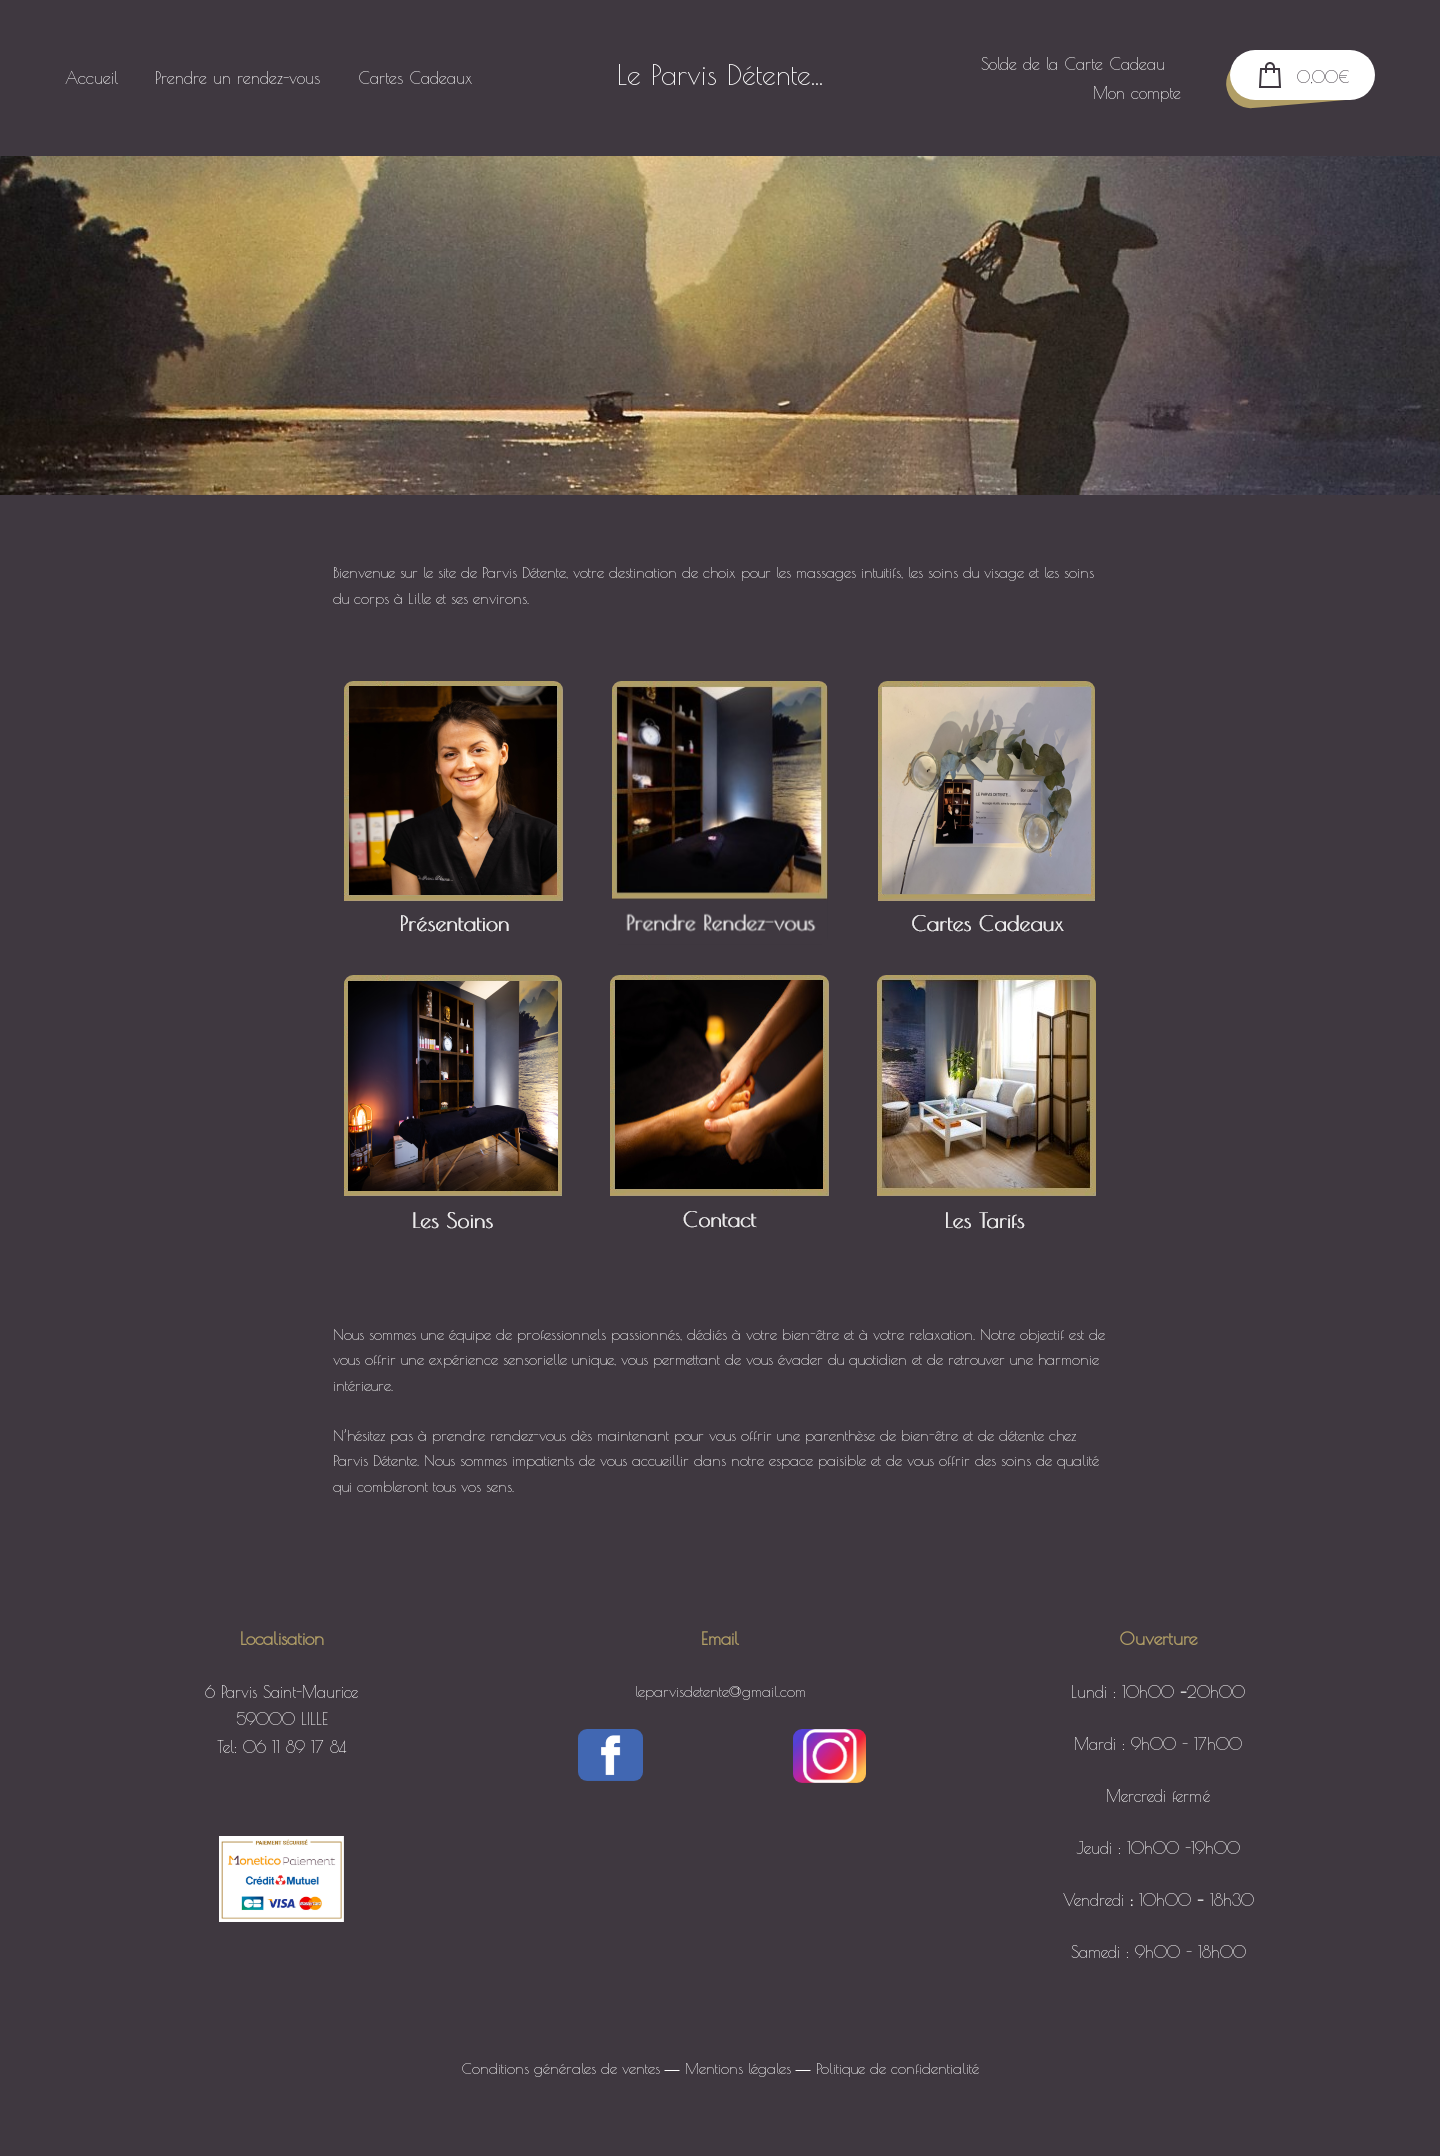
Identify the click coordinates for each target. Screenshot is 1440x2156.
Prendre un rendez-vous (247, 77)
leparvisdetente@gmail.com (720, 1691)
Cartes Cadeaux (424, 77)
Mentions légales (738, 2068)
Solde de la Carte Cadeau (1063, 63)
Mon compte (1127, 92)
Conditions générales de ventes (561, 2068)
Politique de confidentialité (897, 2068)
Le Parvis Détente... (720, 75)
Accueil (101, 77)
